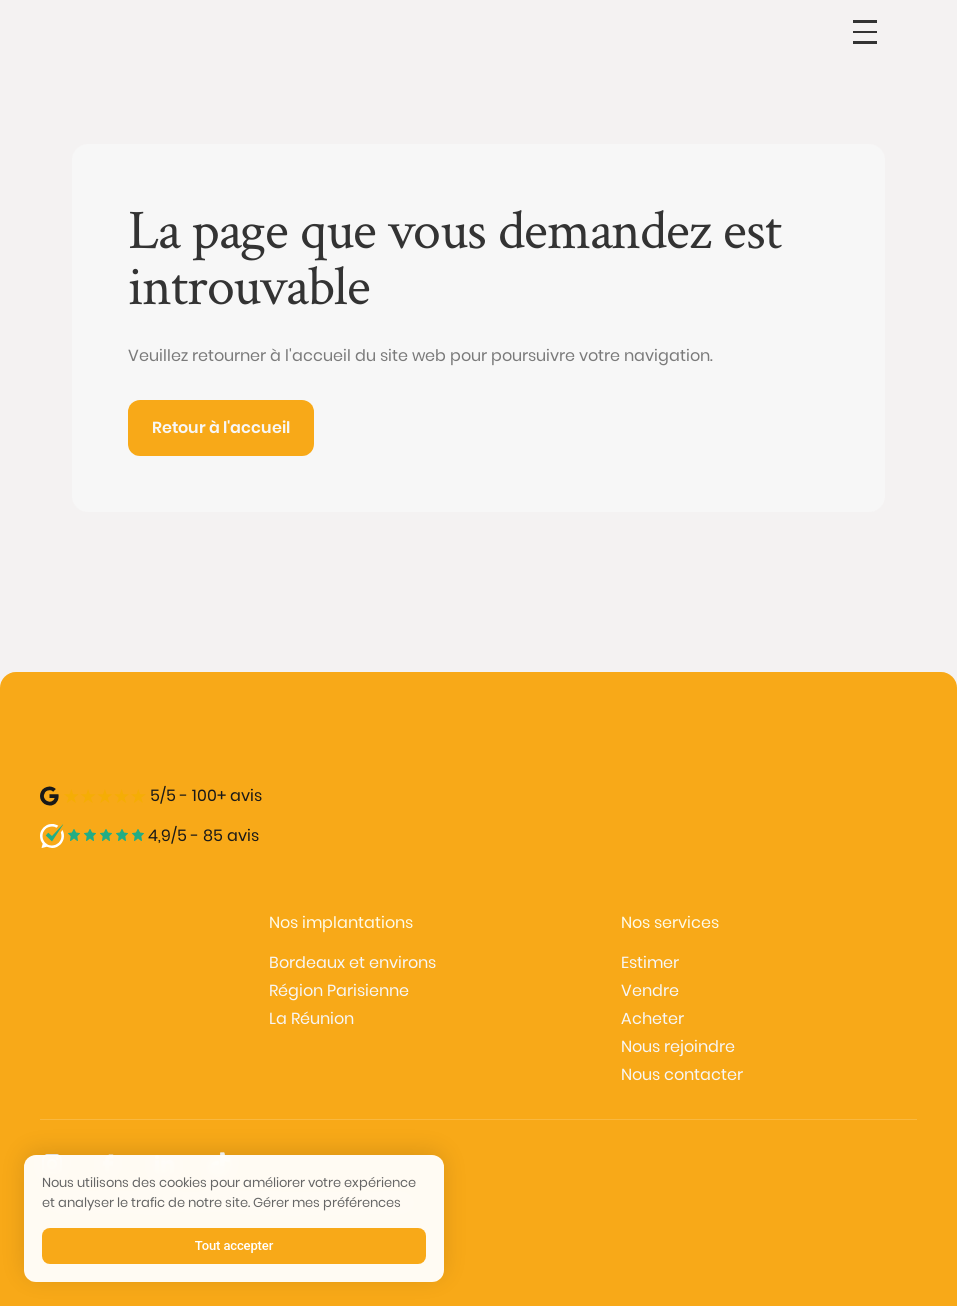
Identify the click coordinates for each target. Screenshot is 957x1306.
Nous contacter (682, 1074)
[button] (865, 32)
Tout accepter (234, 1245)
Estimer (650, 962)
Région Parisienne (339, 990)
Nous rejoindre (678, 1046)
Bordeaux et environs (352, 962)
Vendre (650, 990)
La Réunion (311, 1018)
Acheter (652, 1018)
